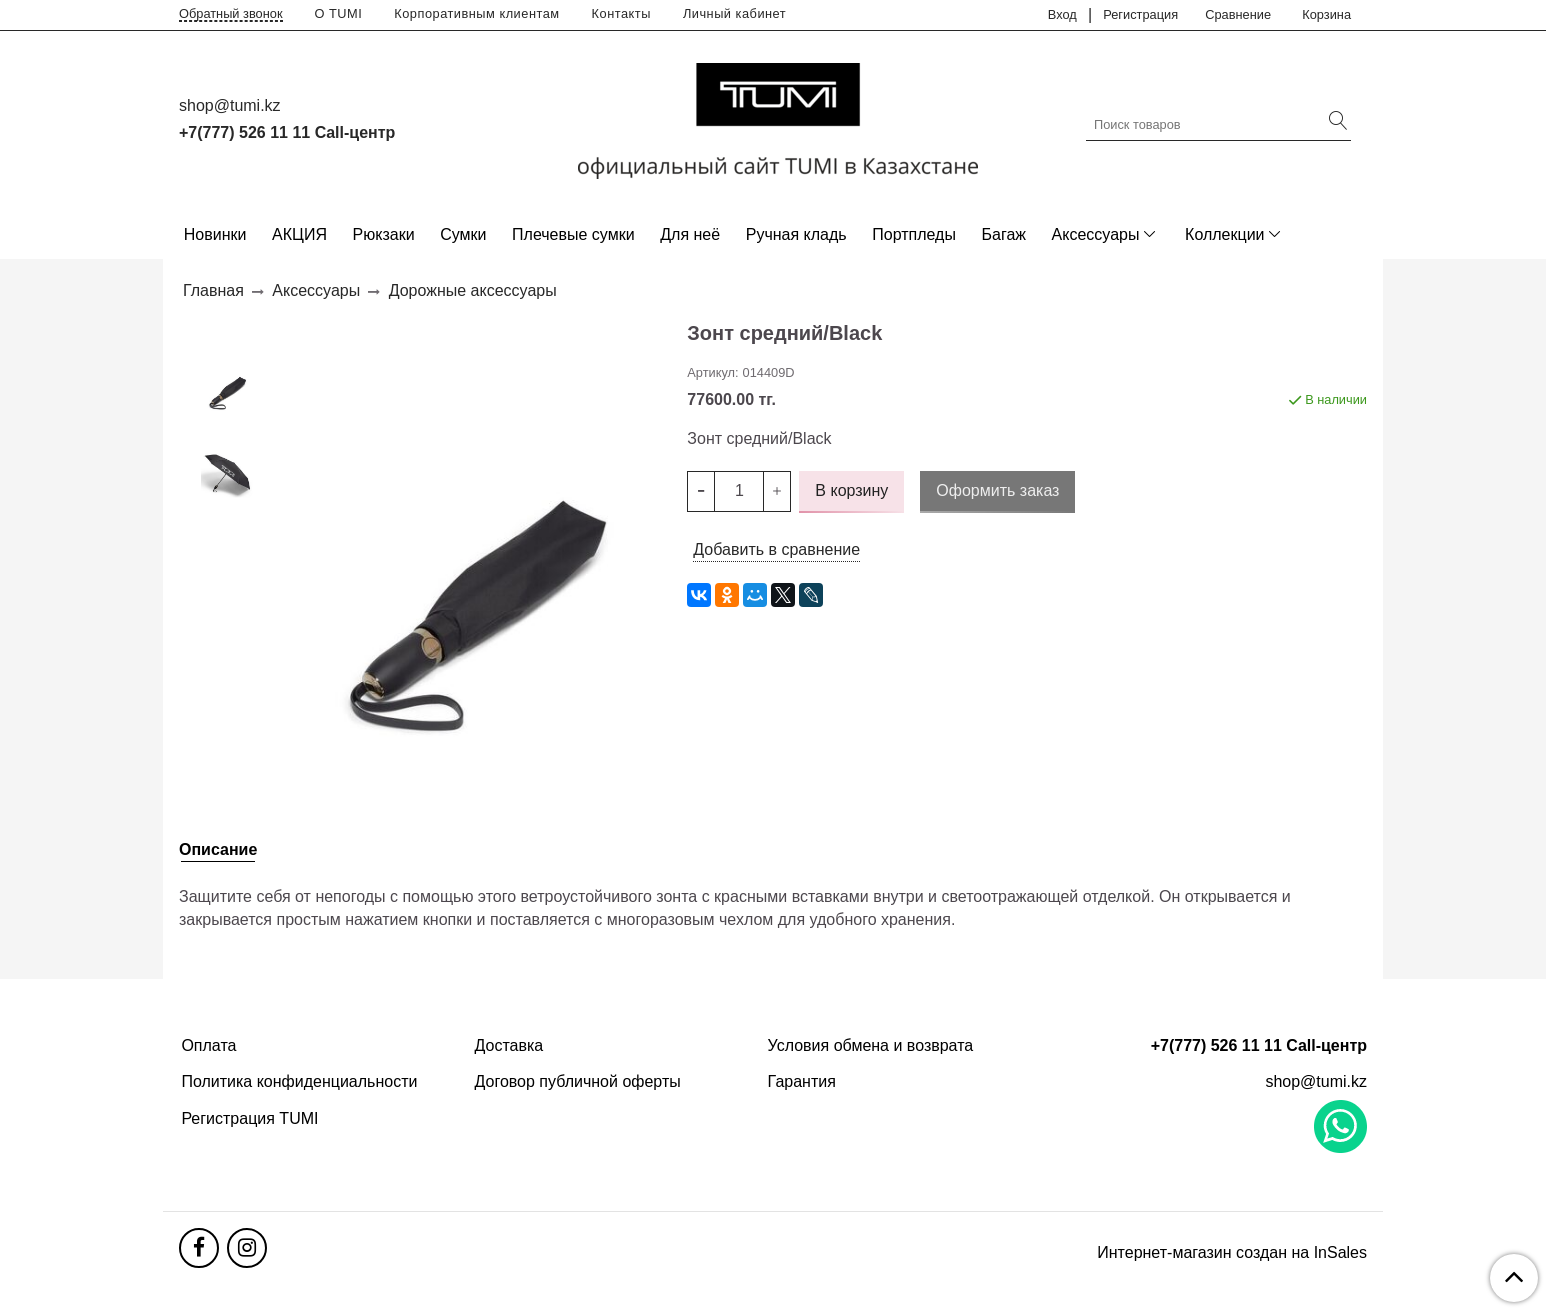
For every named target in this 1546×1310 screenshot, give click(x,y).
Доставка (509, 1045)
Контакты (621, 13)
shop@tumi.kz (230, 105)
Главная (213, 290)
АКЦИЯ (299, 234)
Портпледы (914, 234)
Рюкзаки (384, 234)
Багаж (1004, 234)
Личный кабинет (734, 13)
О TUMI (339, 13)
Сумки (463, 234)
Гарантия (802, 1081)
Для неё (690, 234)
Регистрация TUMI (249, 1118)
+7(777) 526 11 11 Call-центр (287, 132)
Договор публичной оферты (578, 1081)
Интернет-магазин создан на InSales (1232, 1253)
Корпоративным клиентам (476, 13)
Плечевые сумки (573, 234)
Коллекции (1224, 234)
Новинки (215, 234)
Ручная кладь (796, 234)
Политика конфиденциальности (299, 1081)
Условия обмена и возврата (871, 1045)
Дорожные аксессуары (473, 290)
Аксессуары (1096, 234)
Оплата (208, 1045)
